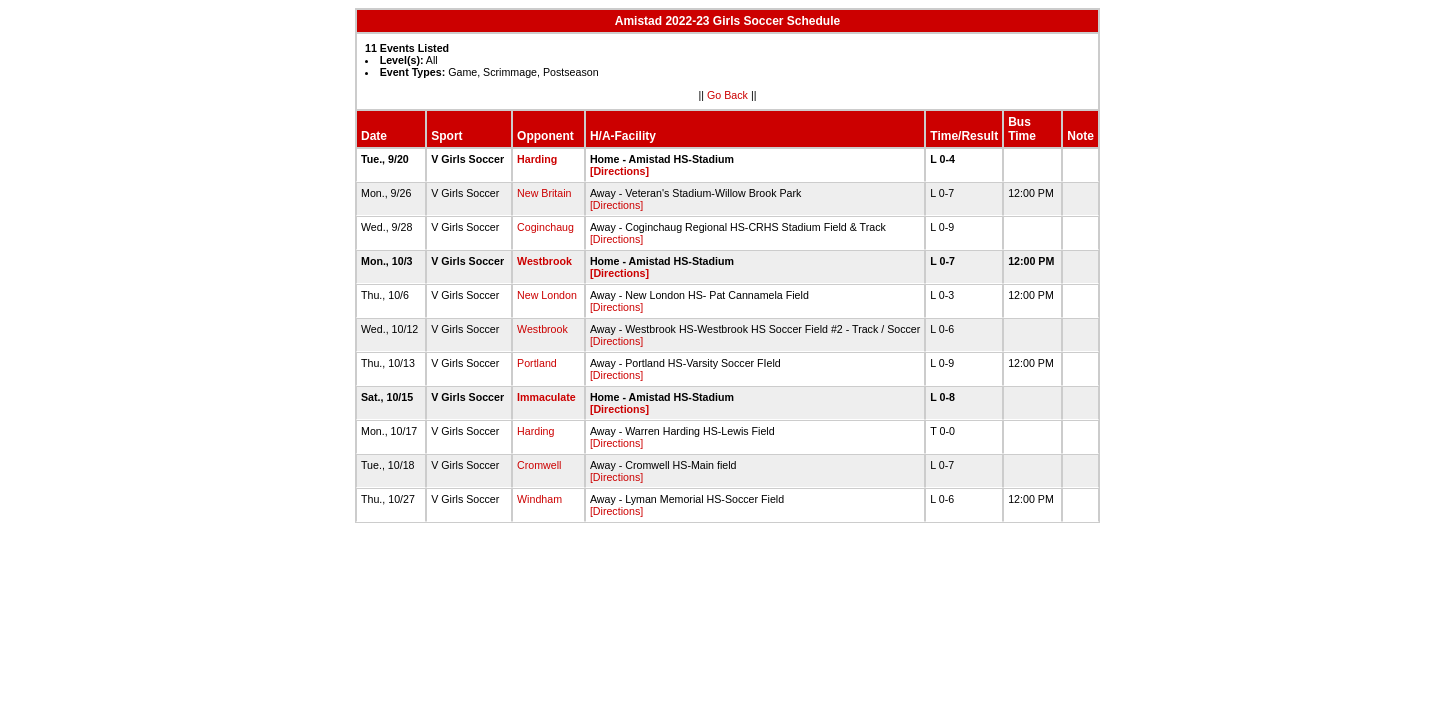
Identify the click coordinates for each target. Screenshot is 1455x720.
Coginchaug (545, 227)
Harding (537, 159)
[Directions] (619, 171)
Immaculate (546, 397)
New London (547, 295)
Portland (537, 363)
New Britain (544, 193)
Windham (539, 499)
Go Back (727, 95)
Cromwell (539, 465)
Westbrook (544, 261)
